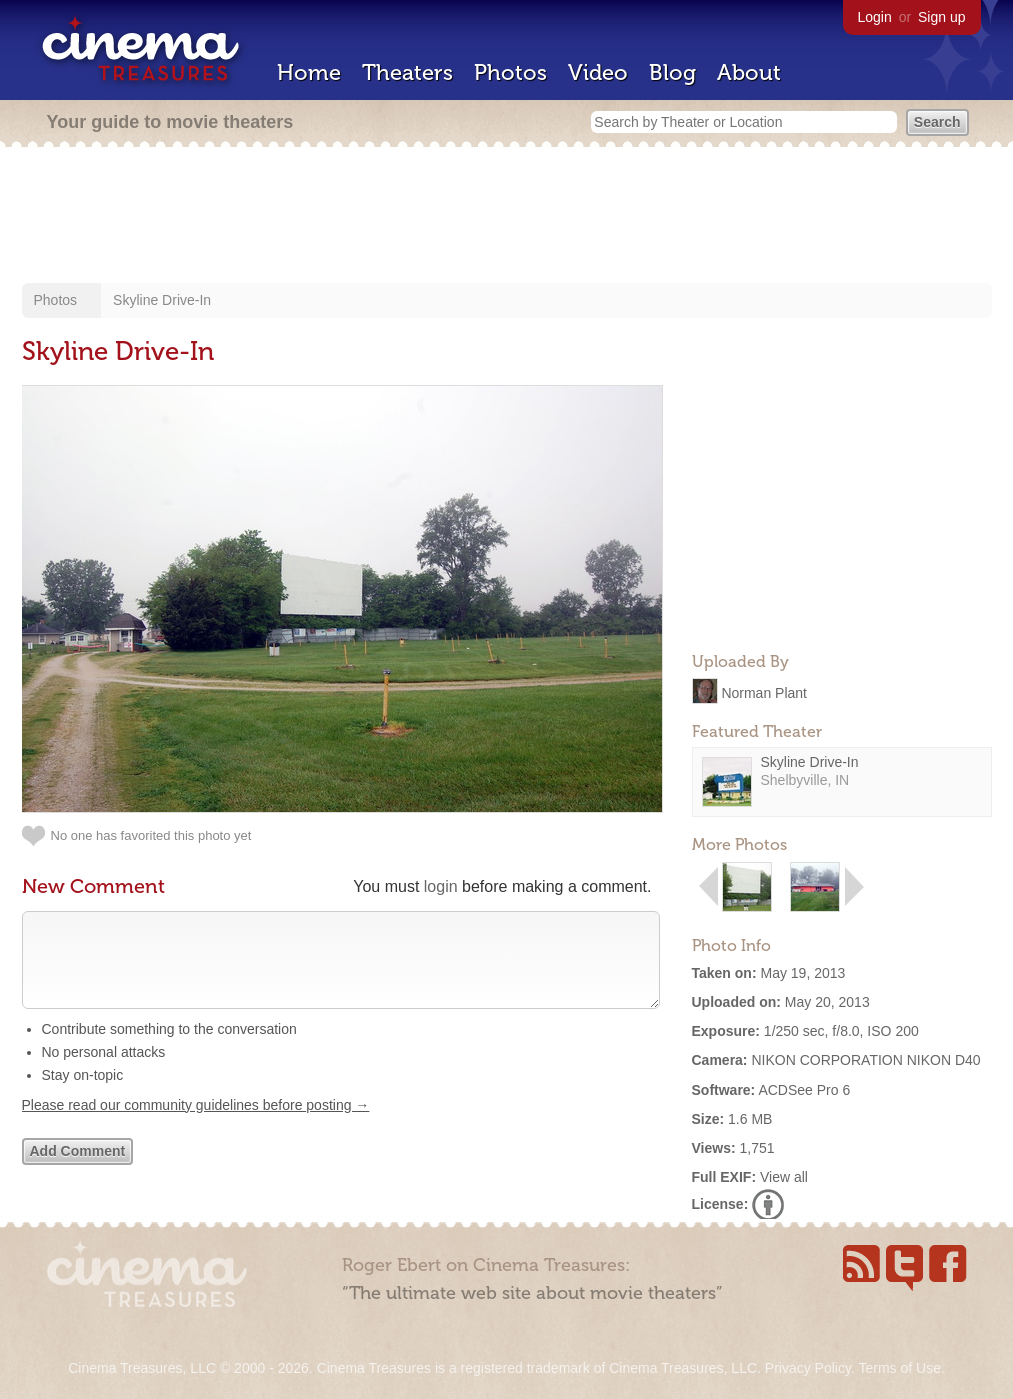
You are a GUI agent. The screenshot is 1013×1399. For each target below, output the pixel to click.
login (441, 886)
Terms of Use (899, 1368)
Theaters (407, 72)
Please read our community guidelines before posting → (196, 1125)
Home (309, 72)
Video (598, 72)
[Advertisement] (507, 217)
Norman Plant (764, 692)
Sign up (941, 17)
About (749, 72)
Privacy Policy (808, 1368)
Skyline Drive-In (162, 300)
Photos (510, 72)
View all (784, 1177)
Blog (672, 72)
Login (875, 17)
